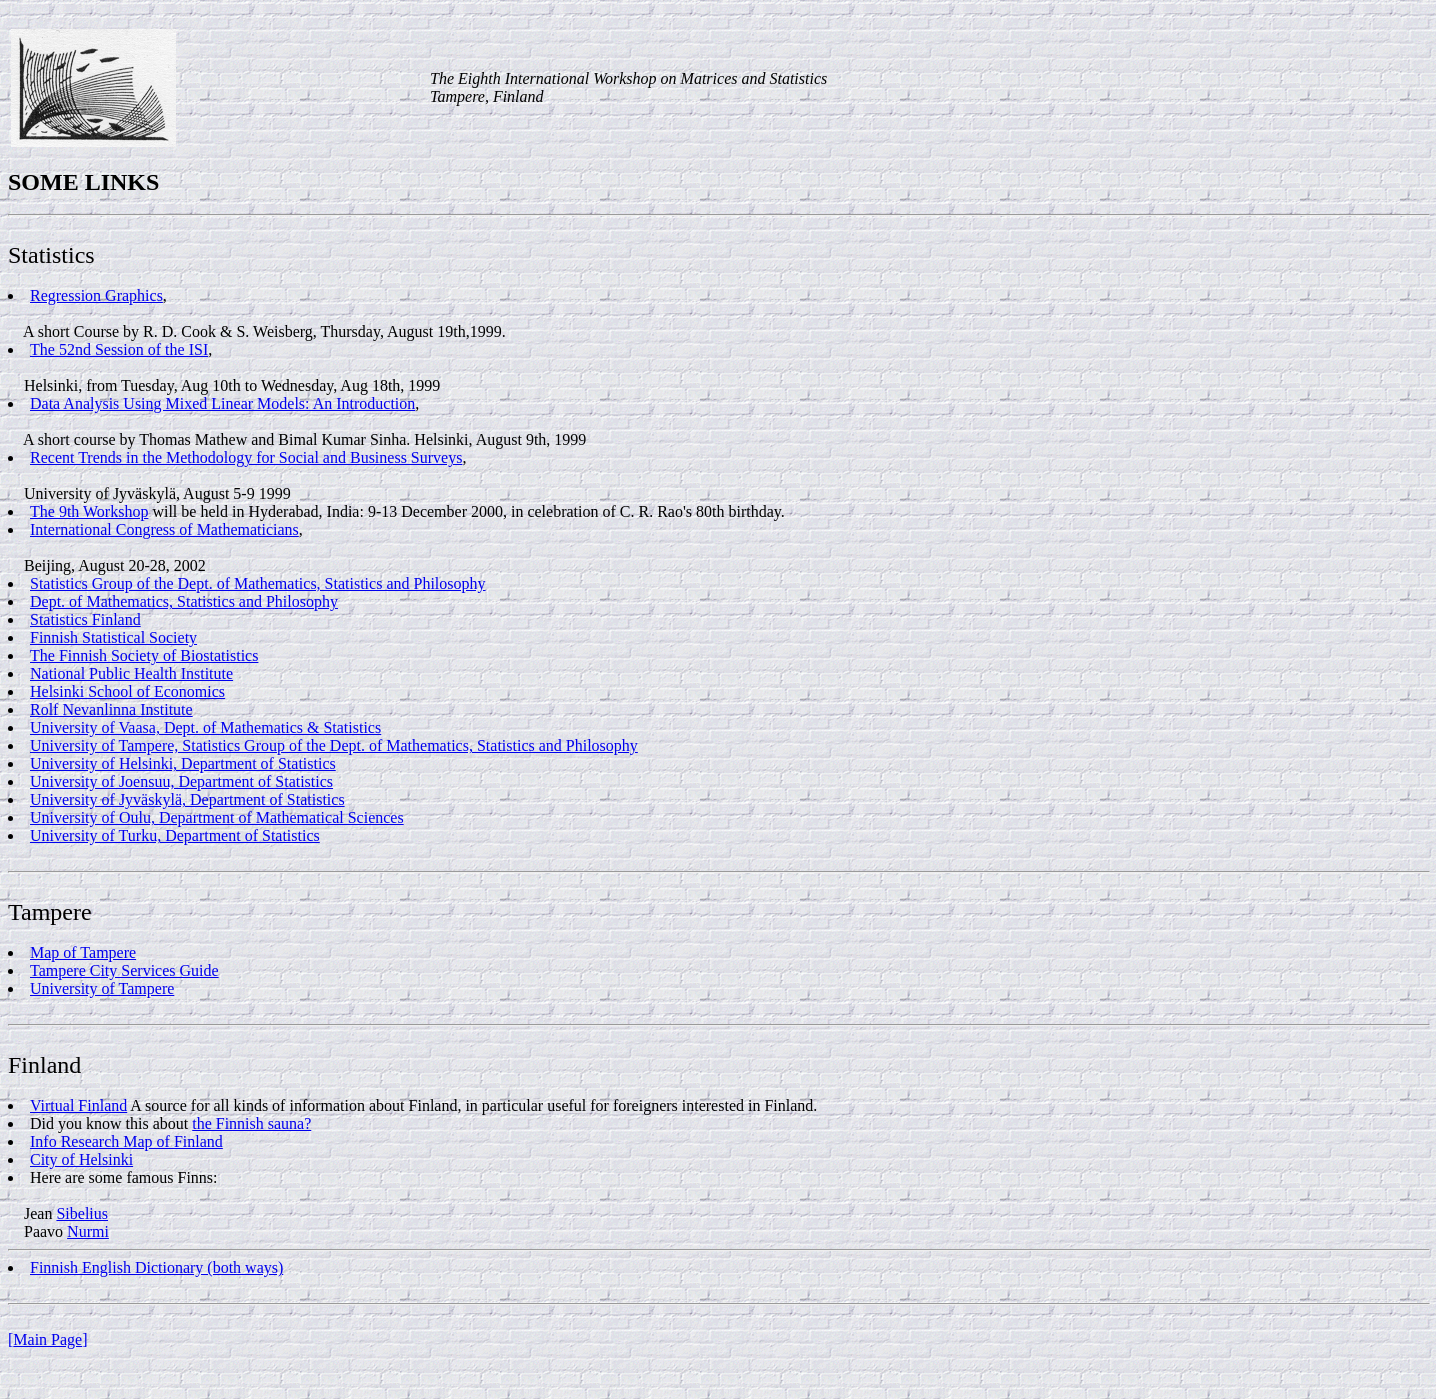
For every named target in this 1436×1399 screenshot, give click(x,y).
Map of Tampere (83, 952)
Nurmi (88, 1231)
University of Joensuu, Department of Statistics (181, 781)
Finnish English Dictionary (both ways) (156, 1267)
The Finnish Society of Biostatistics (144, 655)
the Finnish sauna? (251, 1123)
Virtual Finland (78, 1105)
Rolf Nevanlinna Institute (111, 709)
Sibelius (82, 1213)
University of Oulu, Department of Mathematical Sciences (217, 817)
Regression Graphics (96, 295)
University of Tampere (102, 988)
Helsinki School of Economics (127, 691)
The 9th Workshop (89, 511)
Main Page (47, 1339)
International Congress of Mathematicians (164, 529)
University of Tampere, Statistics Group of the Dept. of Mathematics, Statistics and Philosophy (334, 745)
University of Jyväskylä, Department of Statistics (187, 799)
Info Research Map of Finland (126, 1141)
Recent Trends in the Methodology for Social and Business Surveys (246, 457)
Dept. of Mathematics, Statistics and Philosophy (184, 601)
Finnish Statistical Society (113, 637)
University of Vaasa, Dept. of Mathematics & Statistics (205, 727)
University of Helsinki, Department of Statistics (183, 763)
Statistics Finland (85, 619)
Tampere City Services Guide (124, 970)
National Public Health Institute (131, 673)
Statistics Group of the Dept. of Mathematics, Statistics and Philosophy (258, 583)
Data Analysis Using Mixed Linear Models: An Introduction (222, 403)
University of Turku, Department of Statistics (175, 835)
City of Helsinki (81, 1159)
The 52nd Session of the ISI (119, 349)
